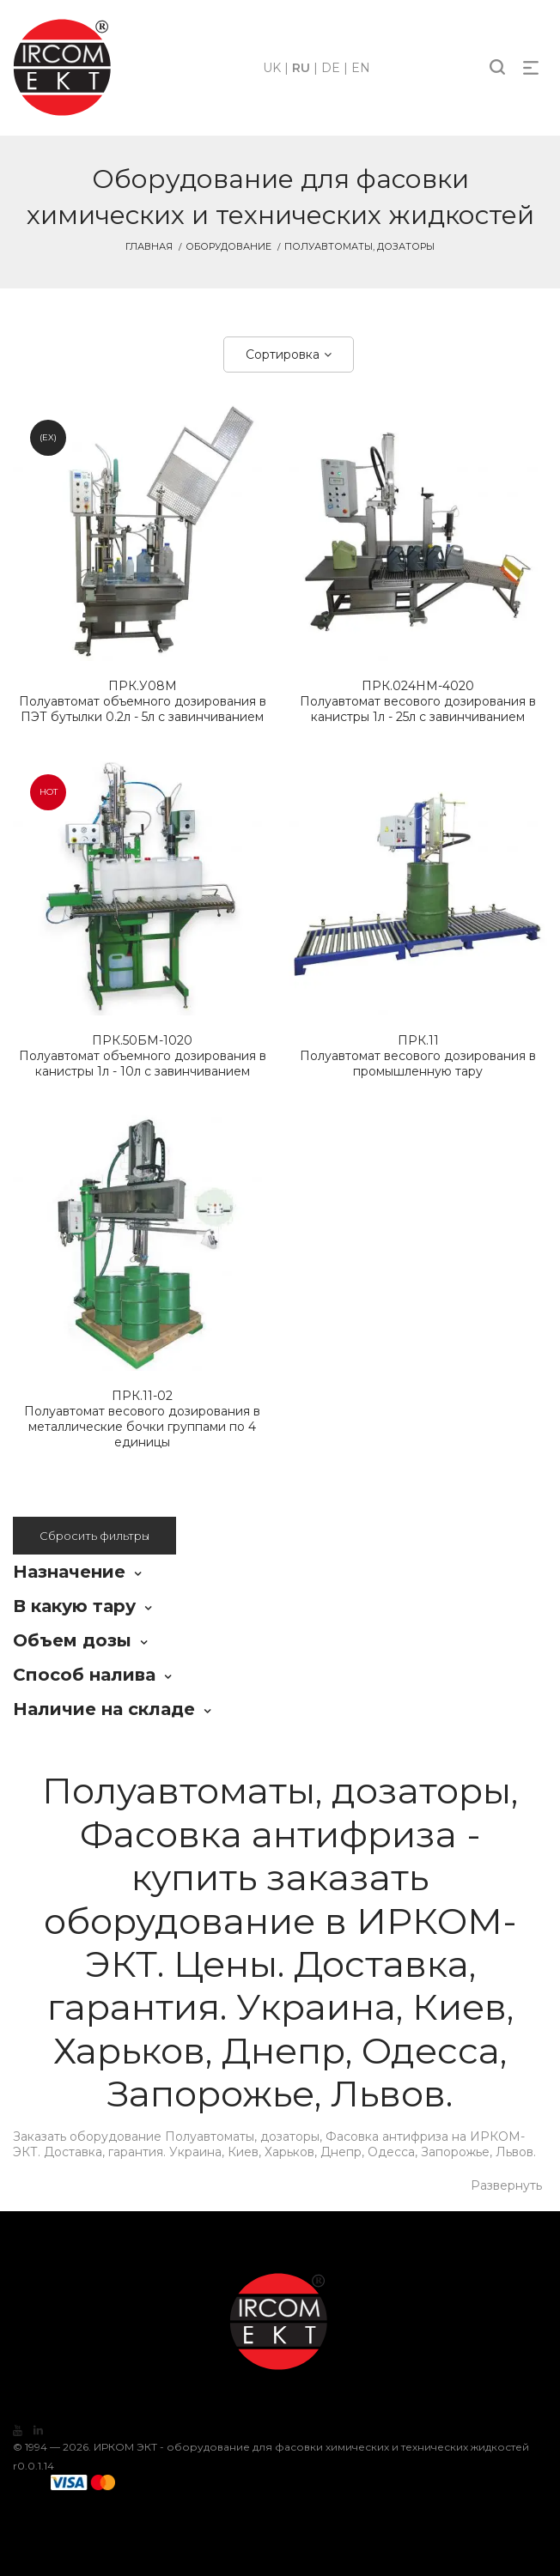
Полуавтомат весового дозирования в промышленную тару (418, 1056)
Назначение (69, 1571)
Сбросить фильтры (94, 1536)
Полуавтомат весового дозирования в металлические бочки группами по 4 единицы (142, 1419)
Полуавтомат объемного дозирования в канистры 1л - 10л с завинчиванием (142, 1056)
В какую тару (74, 1606)
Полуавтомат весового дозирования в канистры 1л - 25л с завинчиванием (418, 701)
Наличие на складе (104, 1709)
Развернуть (506, 2185)
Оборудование (228, 246)
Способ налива (84, 1674)
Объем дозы (72, 1640)
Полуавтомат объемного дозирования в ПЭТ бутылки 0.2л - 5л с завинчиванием (142, 701)
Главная (149, 246)
